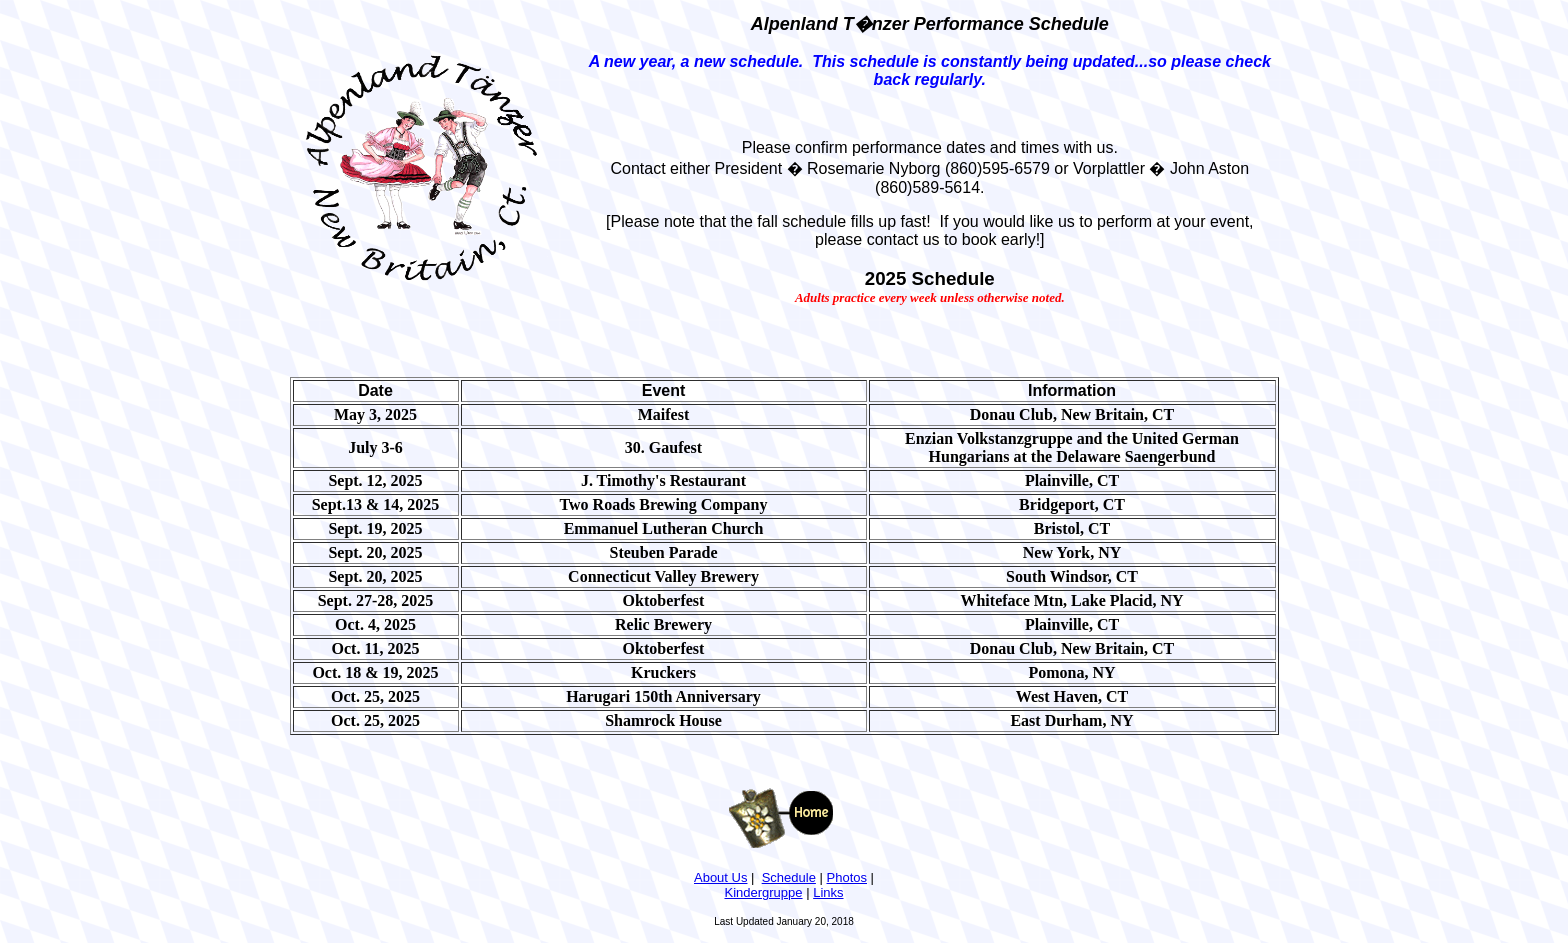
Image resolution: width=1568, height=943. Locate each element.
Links (828, 892)
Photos (847, 877)
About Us (720, 877)
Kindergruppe (763, 892)
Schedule (789, 877)
